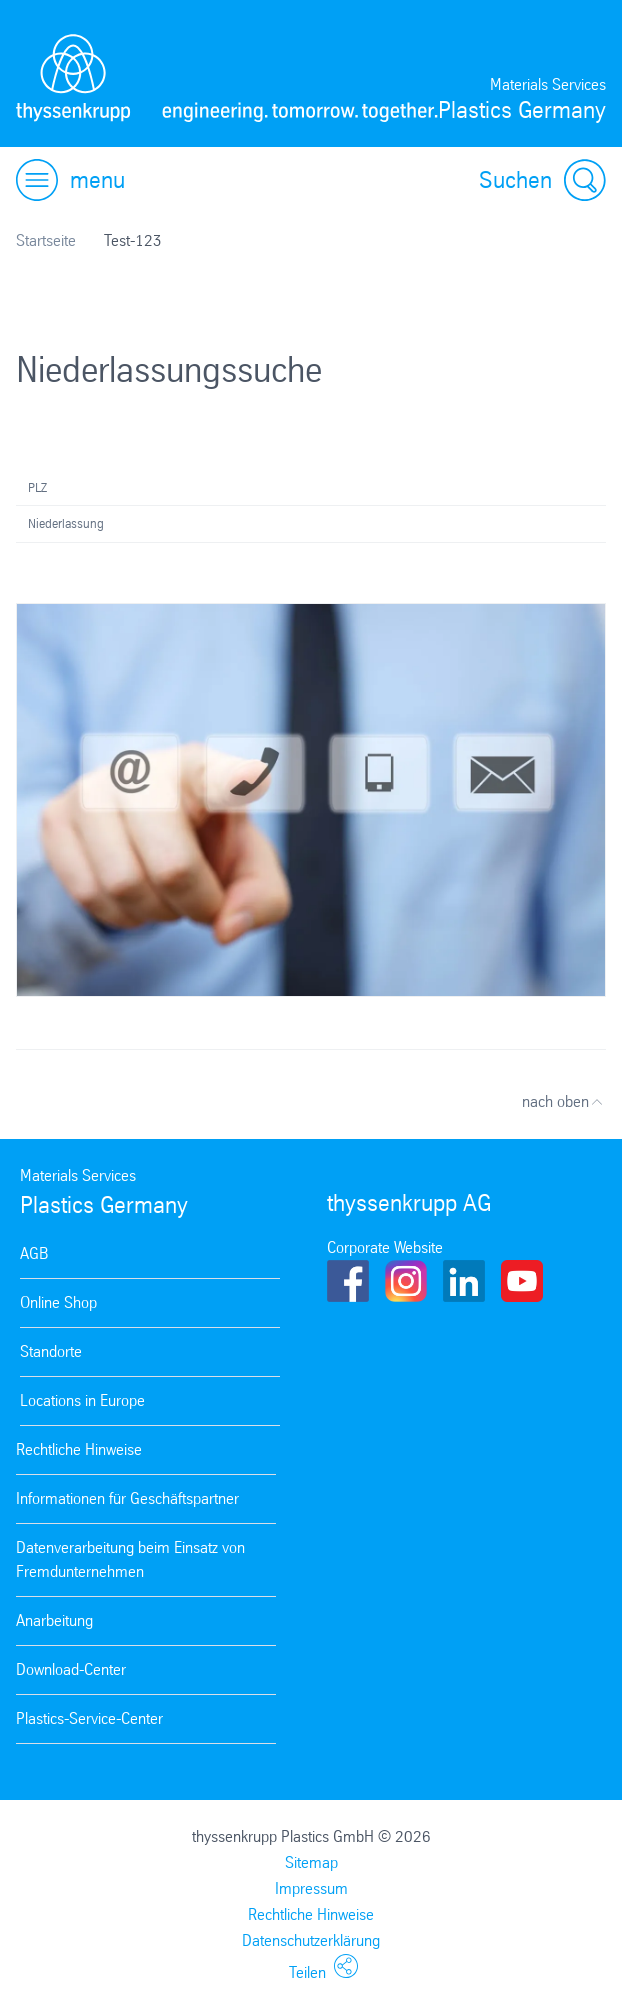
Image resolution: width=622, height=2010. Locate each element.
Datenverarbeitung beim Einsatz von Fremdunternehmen (130, 1559)
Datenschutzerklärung (311, 1940)
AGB (34, 1253)
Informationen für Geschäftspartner (127, 1498)
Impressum (311, 1888)
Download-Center (71, 1669)
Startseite (46, 240)
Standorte (51, 1351)
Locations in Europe (82, 1400)
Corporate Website (385, 1247)
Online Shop (58, 1302)
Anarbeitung (54, 1620)
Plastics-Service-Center (89, 1718)
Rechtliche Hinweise (79, 1449)
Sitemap (311, 1862)
